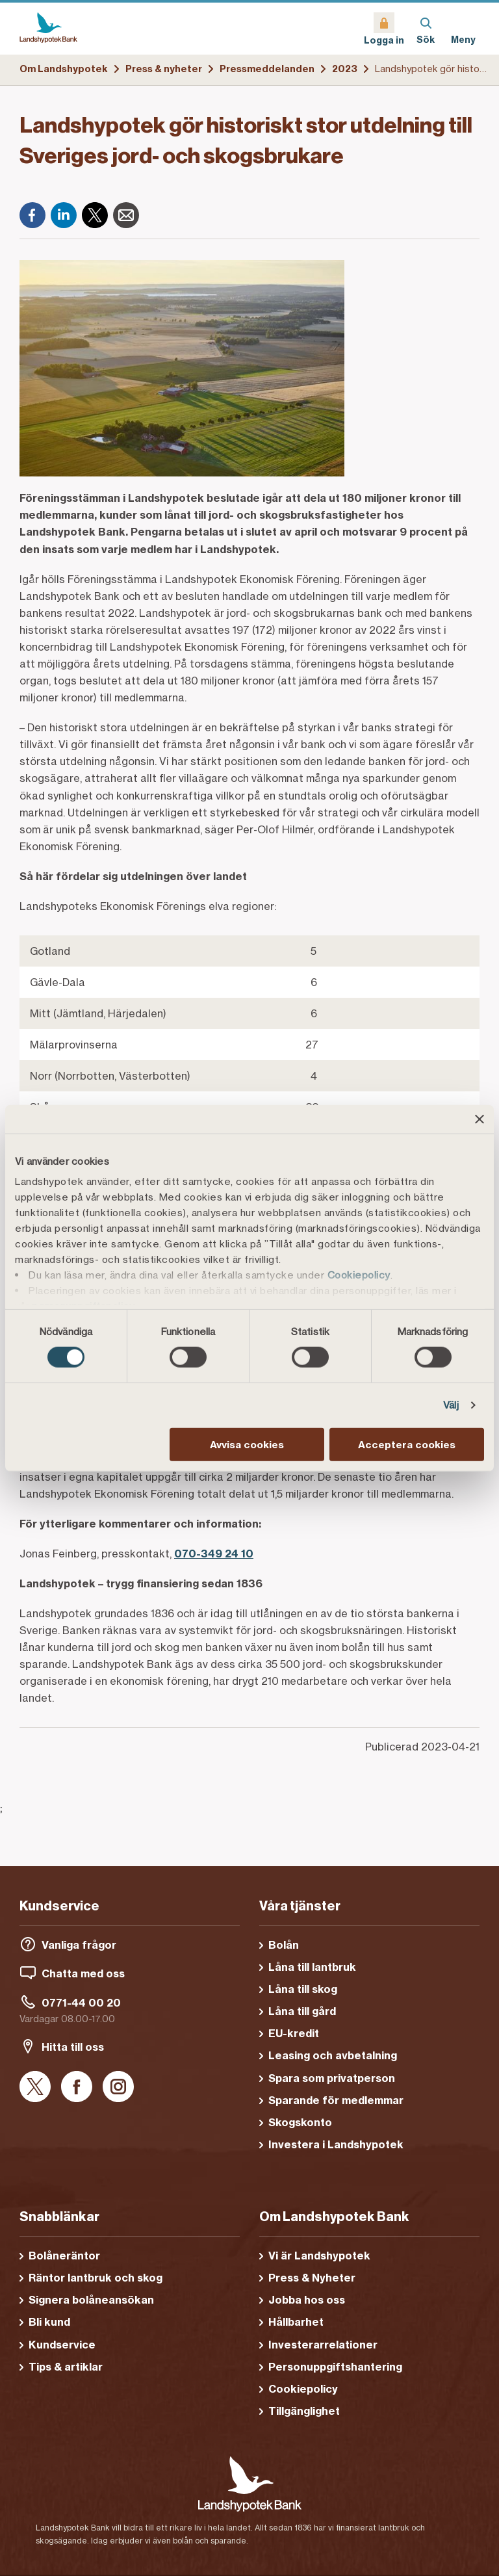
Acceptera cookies (406, 1444)
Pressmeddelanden (267, 69)
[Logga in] (384, 28)
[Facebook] (32, 215)
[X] (95, 215)
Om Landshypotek (63, 69)
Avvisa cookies (247, 1444)
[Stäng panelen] (479, 1118)
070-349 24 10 (213, 1553)
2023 (344, 69)
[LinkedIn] (64, 215)
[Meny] (463, 28)
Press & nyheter (163, 69)
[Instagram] (118, 2087)
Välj (451, 1405)
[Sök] (425, 28)
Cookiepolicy (358, 1275)
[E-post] (126, 215)
